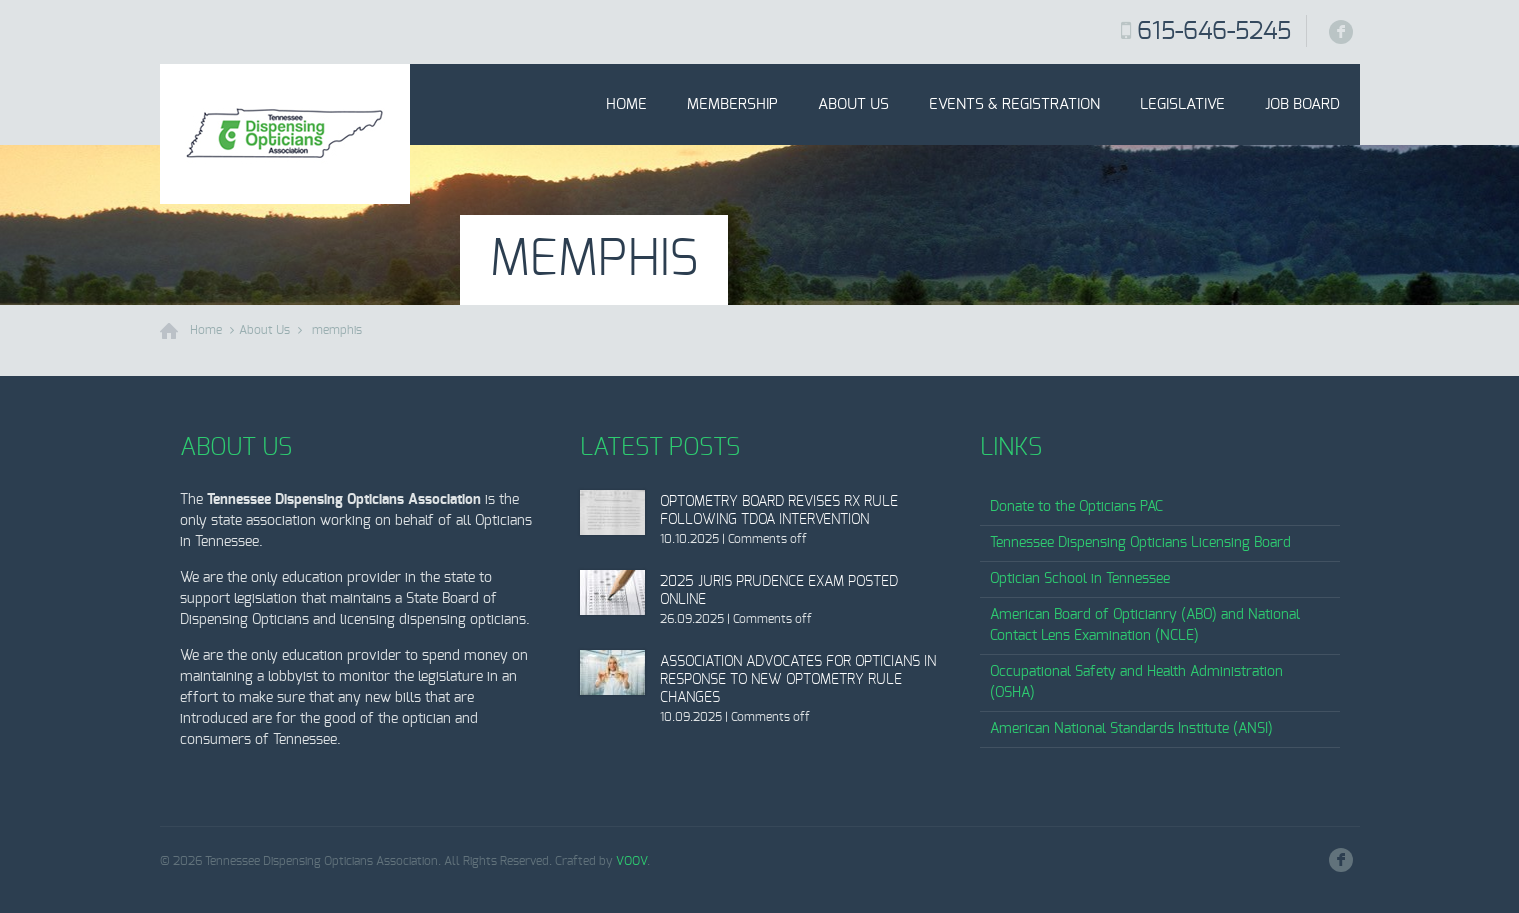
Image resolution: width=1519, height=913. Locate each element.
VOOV (631, 861)
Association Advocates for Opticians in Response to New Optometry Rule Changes (798, 680)
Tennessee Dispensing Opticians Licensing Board (1140, 543)
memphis (337, 330)
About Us (853, 104)
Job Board (1302, 104)
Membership (732, 104)
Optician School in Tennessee (1080, 579)
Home (626, 104)
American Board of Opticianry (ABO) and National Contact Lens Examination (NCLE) (1145, 625)
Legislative (1182, 104)
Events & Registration (1014, 104)
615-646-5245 (1214, 32)
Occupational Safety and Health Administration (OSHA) (1136, 682)
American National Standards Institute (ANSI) (1131, 729)
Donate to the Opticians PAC (1076, 507)
